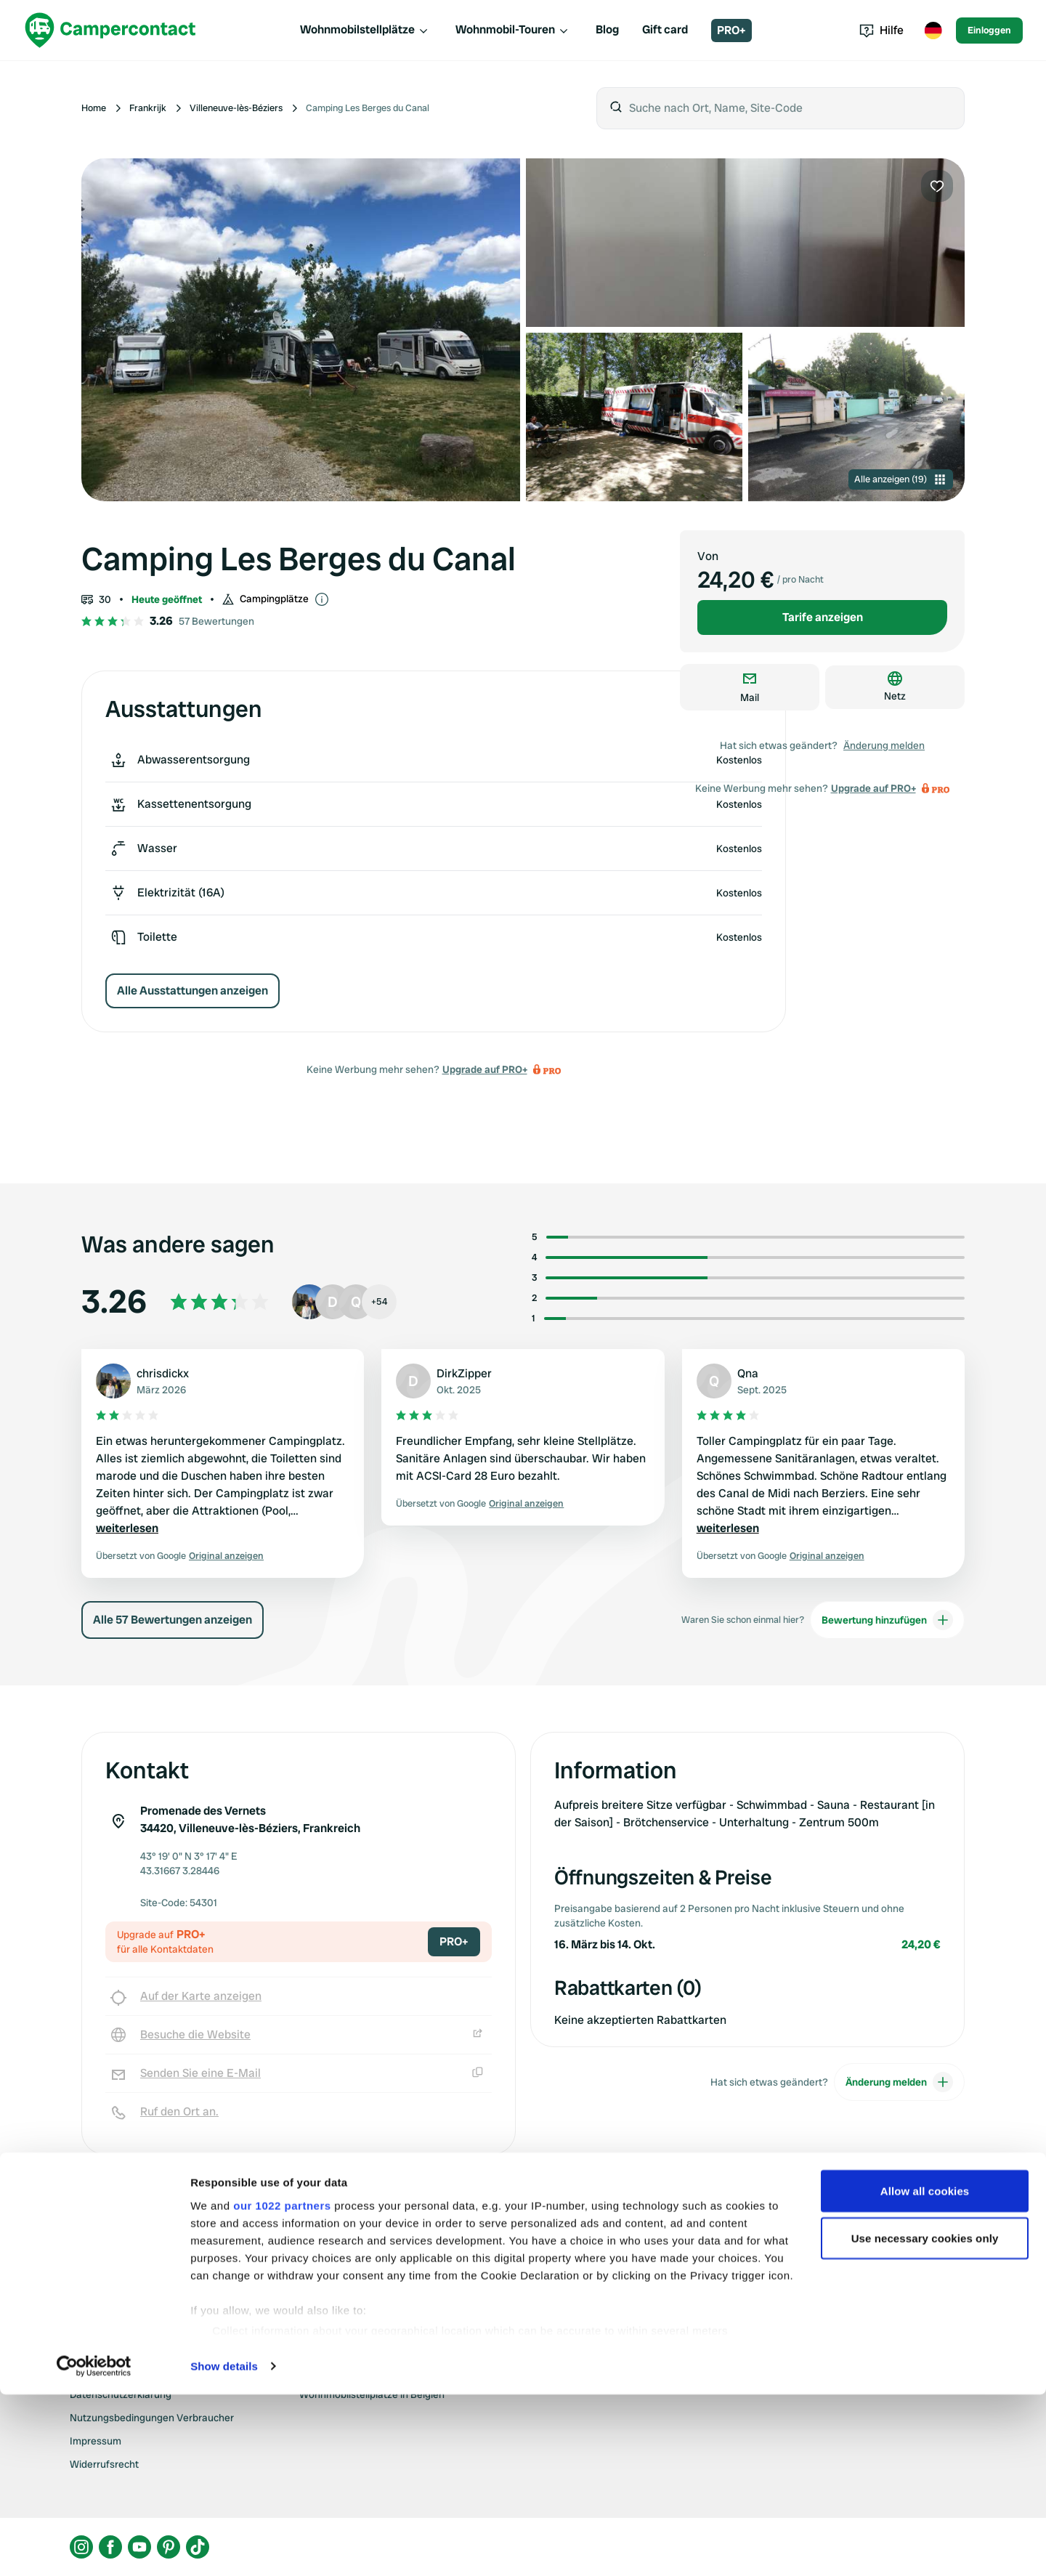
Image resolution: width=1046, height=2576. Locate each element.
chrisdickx (163, 1373)
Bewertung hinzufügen (887, 1620)
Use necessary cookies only (925, 2420)
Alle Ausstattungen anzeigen (192, 990)
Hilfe (881, 30)
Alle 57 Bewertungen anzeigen (172, 1619)
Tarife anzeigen (822, 617)
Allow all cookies (925, 2372)
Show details (224, 2547)
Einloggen (989, 30)
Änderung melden (884, 745)
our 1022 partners (282, 2387)
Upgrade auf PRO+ (484, 1069)
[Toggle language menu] (932, 30)
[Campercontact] (110, 30)
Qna (747, 1373)
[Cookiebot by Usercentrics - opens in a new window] (94, 2548)
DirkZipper (464, 1373)
